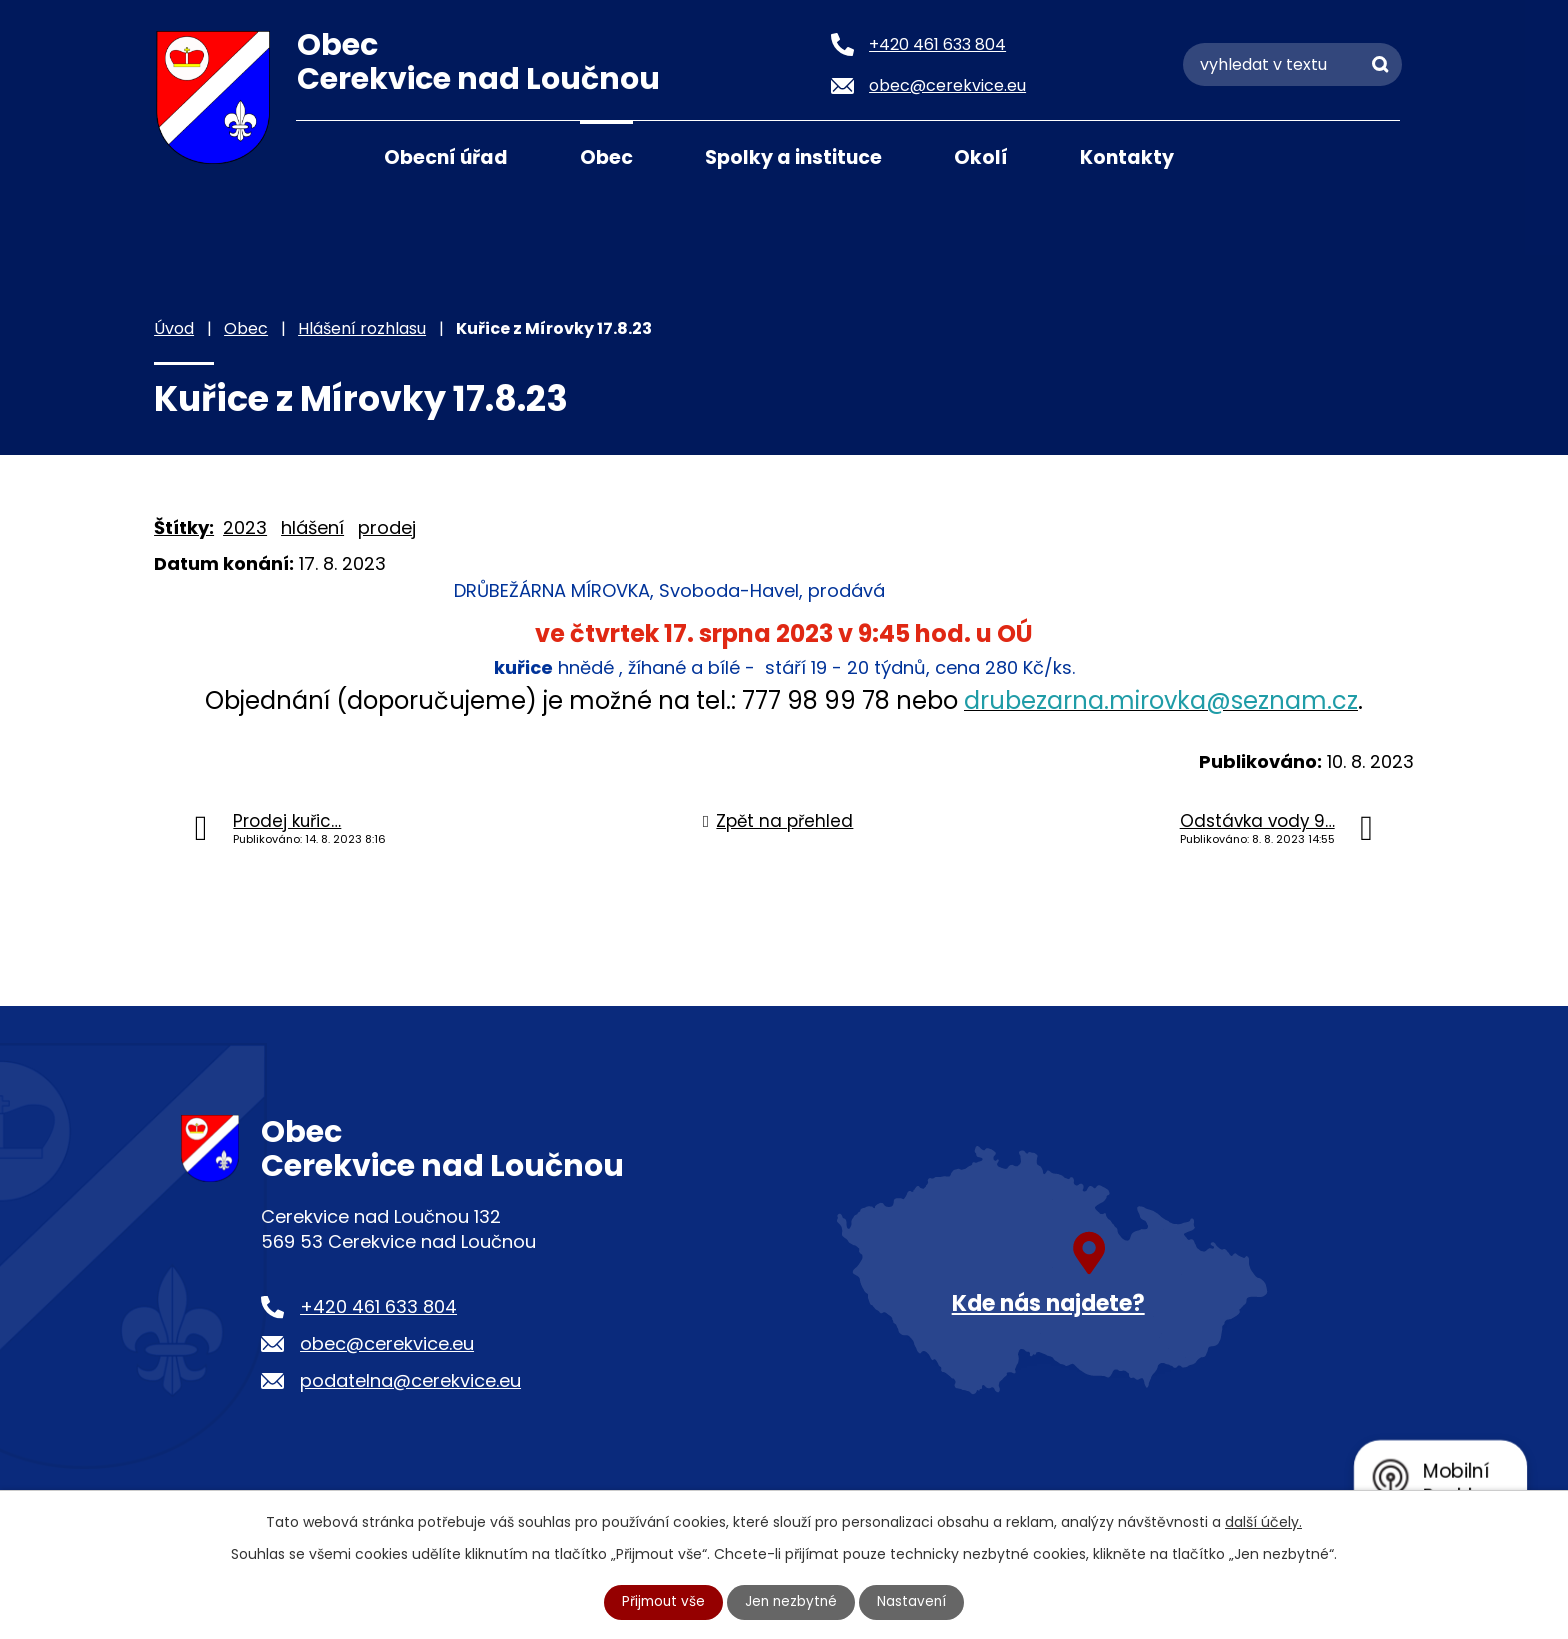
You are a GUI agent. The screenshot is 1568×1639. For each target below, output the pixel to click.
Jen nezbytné (792, 1602)
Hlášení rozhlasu (362, 328)
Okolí (981, 157)
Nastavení (915, 1602)
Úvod (321, 156)
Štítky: (184, 527)
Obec (606, 157)
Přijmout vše (662, 1602)
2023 (245, 527)
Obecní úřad (446, 157)
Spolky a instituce (793, 157)
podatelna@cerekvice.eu (410, 1380)
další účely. (1263, 1522)
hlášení (312, 527)
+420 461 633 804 (378, 1306)
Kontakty (1127, 157)
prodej (387, 527)
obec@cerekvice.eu (387, 1343)
